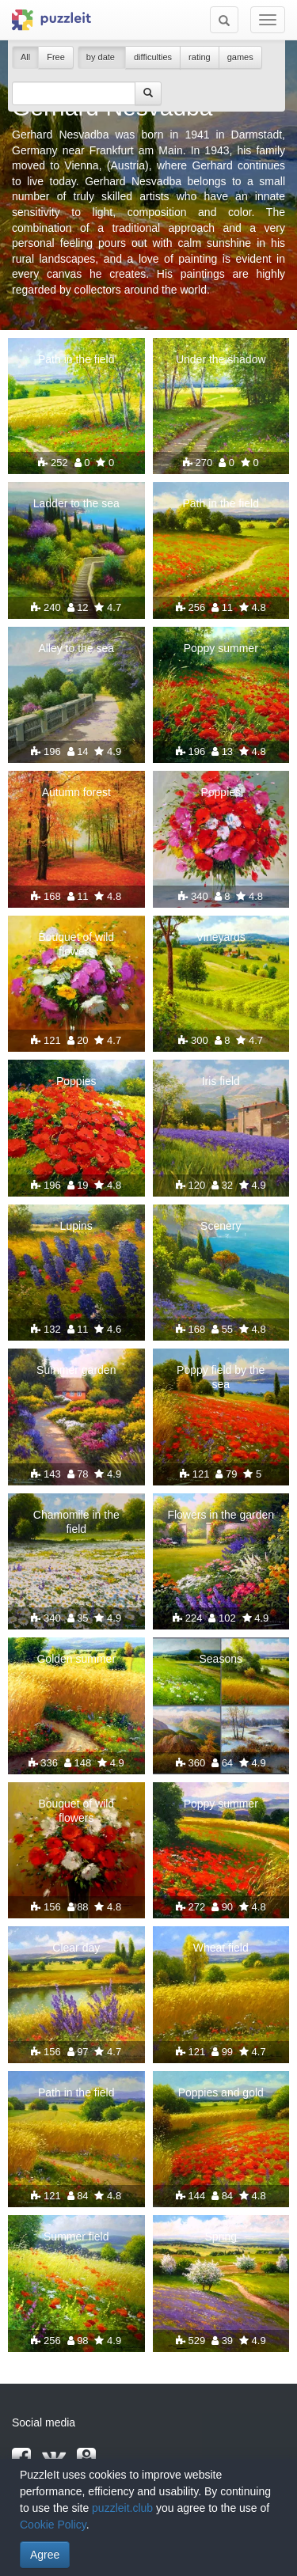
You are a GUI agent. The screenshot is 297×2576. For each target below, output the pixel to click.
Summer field (76, 2236)
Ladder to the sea (76, 503)
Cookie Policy (53, 2524)
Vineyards (221, 937)
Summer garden (76, 1370)
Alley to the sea (76, 648)
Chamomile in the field (76, 1521)
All (25, 57)
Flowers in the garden (220, 1514)
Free (56, 57)
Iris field (221, 1081)
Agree (44, 2554)
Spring (221, 2236)
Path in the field (76, 359)
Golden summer (76, 1658)
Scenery (220, 1226)
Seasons (221, 1658)
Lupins (76, 1226)
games (240, 57)
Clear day (76, 1947)
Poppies (220, 792)
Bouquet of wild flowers (76, 944)
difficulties (153, 57)
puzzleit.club (122, 2508)
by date (101, 57)
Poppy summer (221, 648)
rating (199, 57)
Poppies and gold (221, 2092)
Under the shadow (221, 359)
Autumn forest (76, 792)
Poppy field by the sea (221, 1377)
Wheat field (221, 1947)
